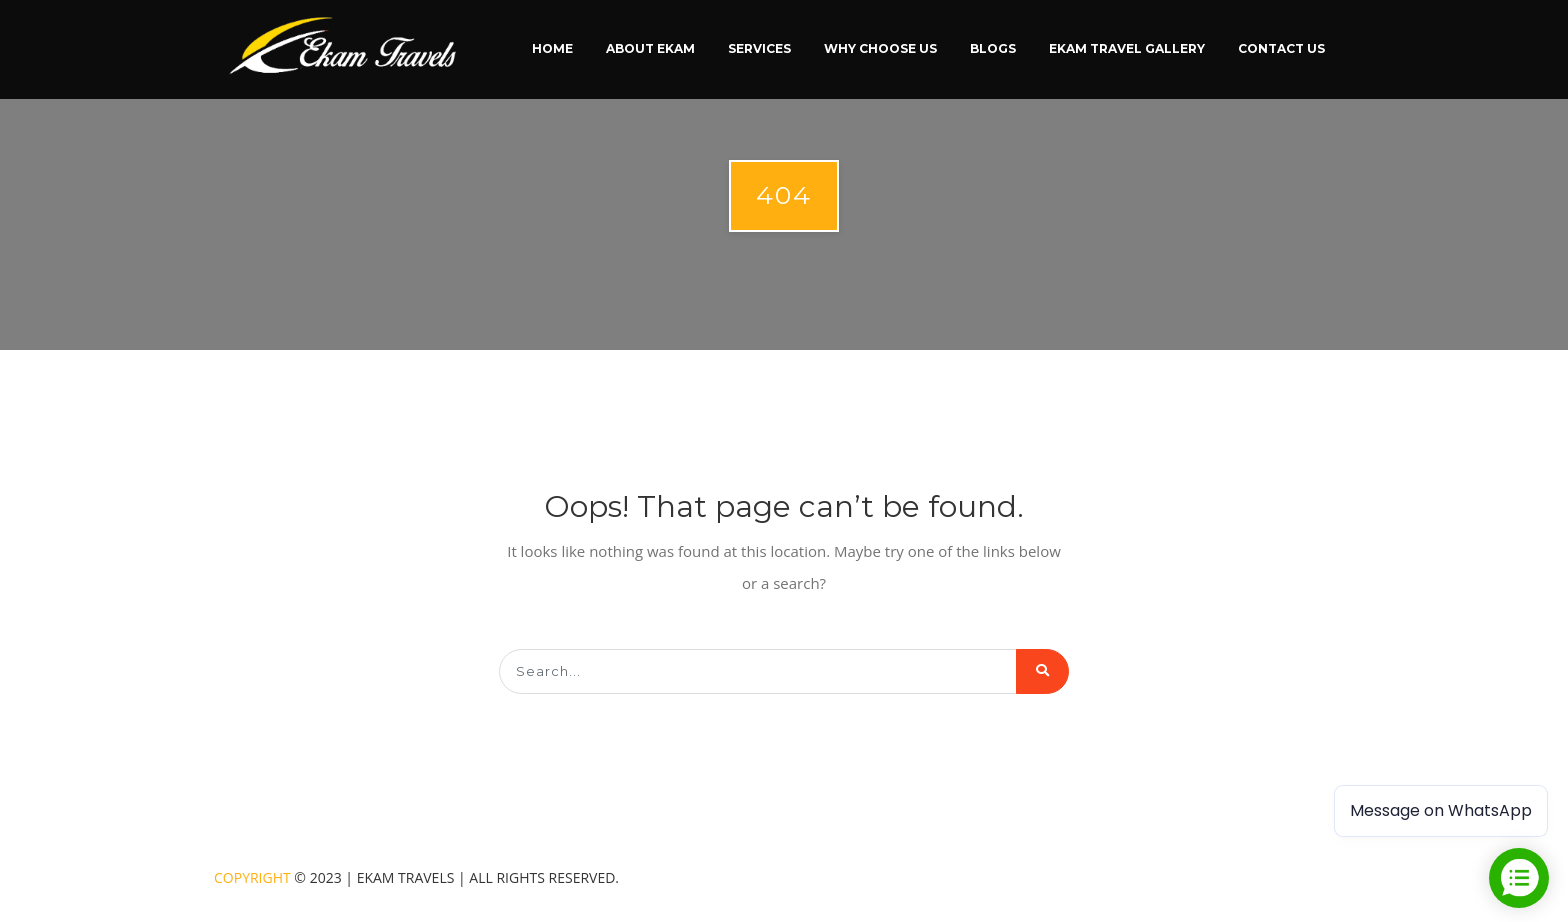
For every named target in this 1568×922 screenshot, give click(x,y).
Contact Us (1281, 48)
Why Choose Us (880, 48)
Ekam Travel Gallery (1127, 48)
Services (759, 48)
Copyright (252, 877)
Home (552, 48)
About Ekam (650, 48)
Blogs (993, 48)
